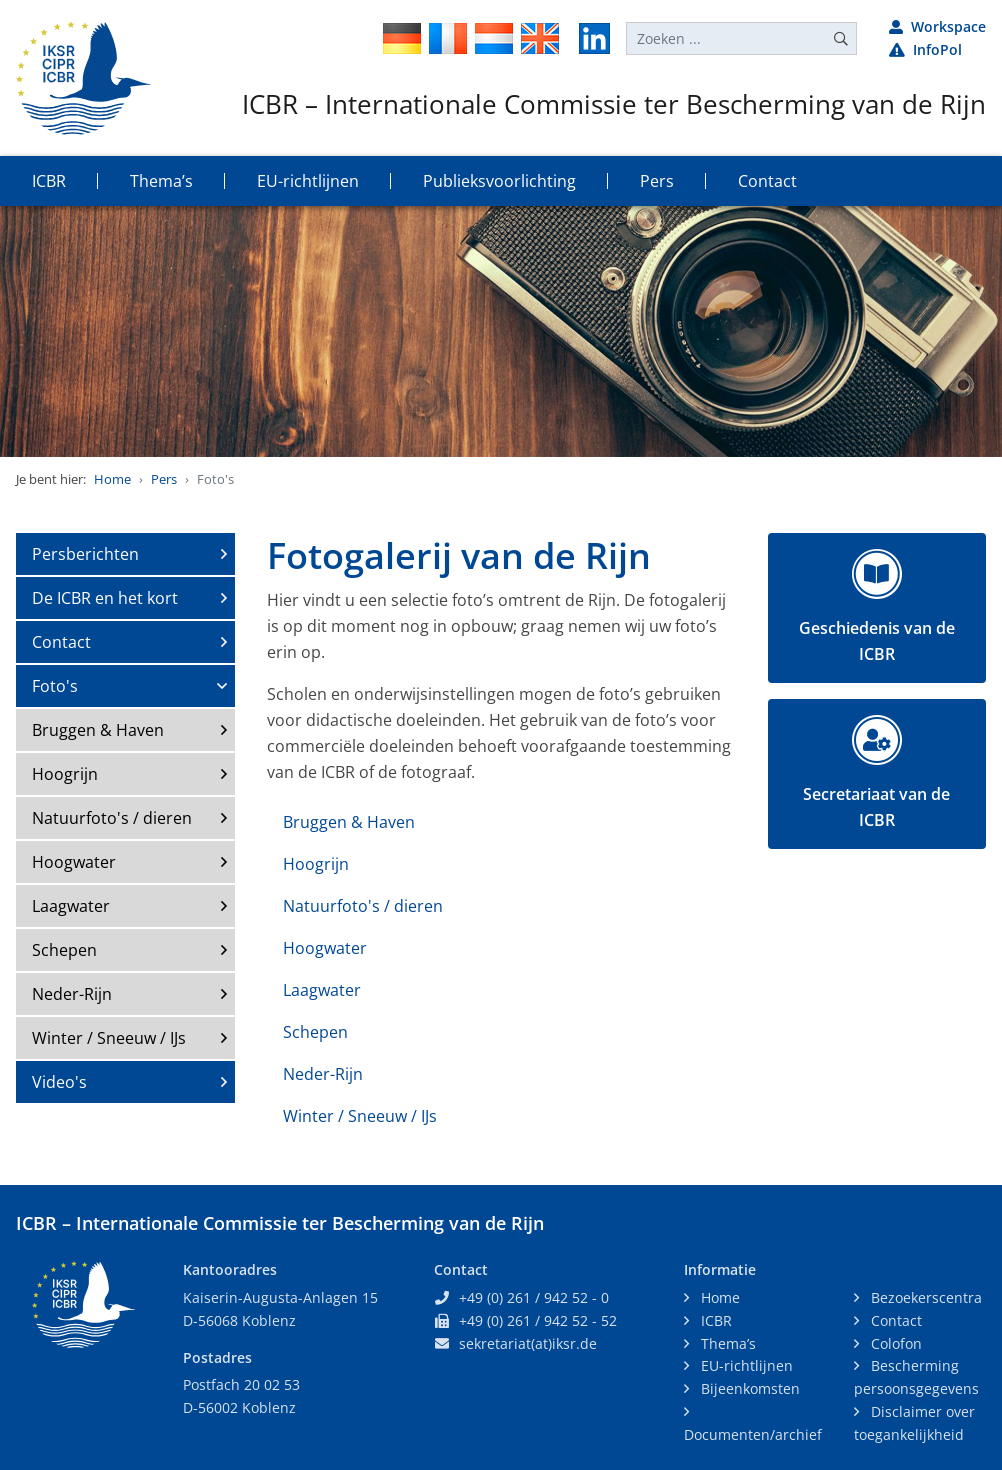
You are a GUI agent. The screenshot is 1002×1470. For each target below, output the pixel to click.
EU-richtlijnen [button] (308, 181)
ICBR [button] (49, 181)
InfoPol (925, 49)
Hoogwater (74, 862)
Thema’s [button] (161, 181)
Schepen (64, 950)
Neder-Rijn (72, 994)
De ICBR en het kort (105, 598)
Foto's (55, 686)
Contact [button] (767, 181)
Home (112, 479)
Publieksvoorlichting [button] (499, 181)
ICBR (714, 1320)
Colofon (894, 1343)
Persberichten (85, 554)
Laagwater (71, 906)
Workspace (937, 26)
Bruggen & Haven (98, 730)
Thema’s (726, 1343)
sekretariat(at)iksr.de (528, 1343)
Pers (164, 479)
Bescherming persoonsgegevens (916, 1377)
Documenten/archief (753, 1434)
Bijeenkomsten (748, 1388)
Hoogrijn (65, 774)
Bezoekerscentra (924, 1297)
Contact (61, 642)
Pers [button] (657, 181)
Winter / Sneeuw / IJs (109, 1038)
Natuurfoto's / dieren (112, 818)
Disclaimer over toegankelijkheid (914, 1423)
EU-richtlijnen (745, 1365)
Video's (59, 1082)
